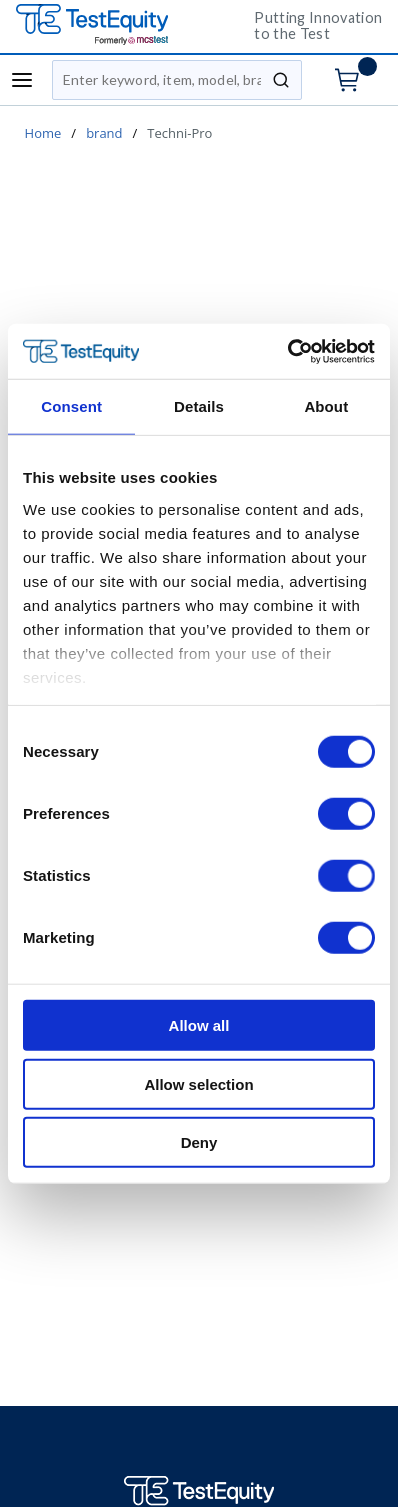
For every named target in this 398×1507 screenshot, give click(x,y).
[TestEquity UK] (120, 25)
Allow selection (198, 1083)
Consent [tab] (71, 406)
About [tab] (326, 406)
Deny (199, 1142)
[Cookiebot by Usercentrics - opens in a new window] (287, 351)
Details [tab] (199, 406)
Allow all (199, 1025)
